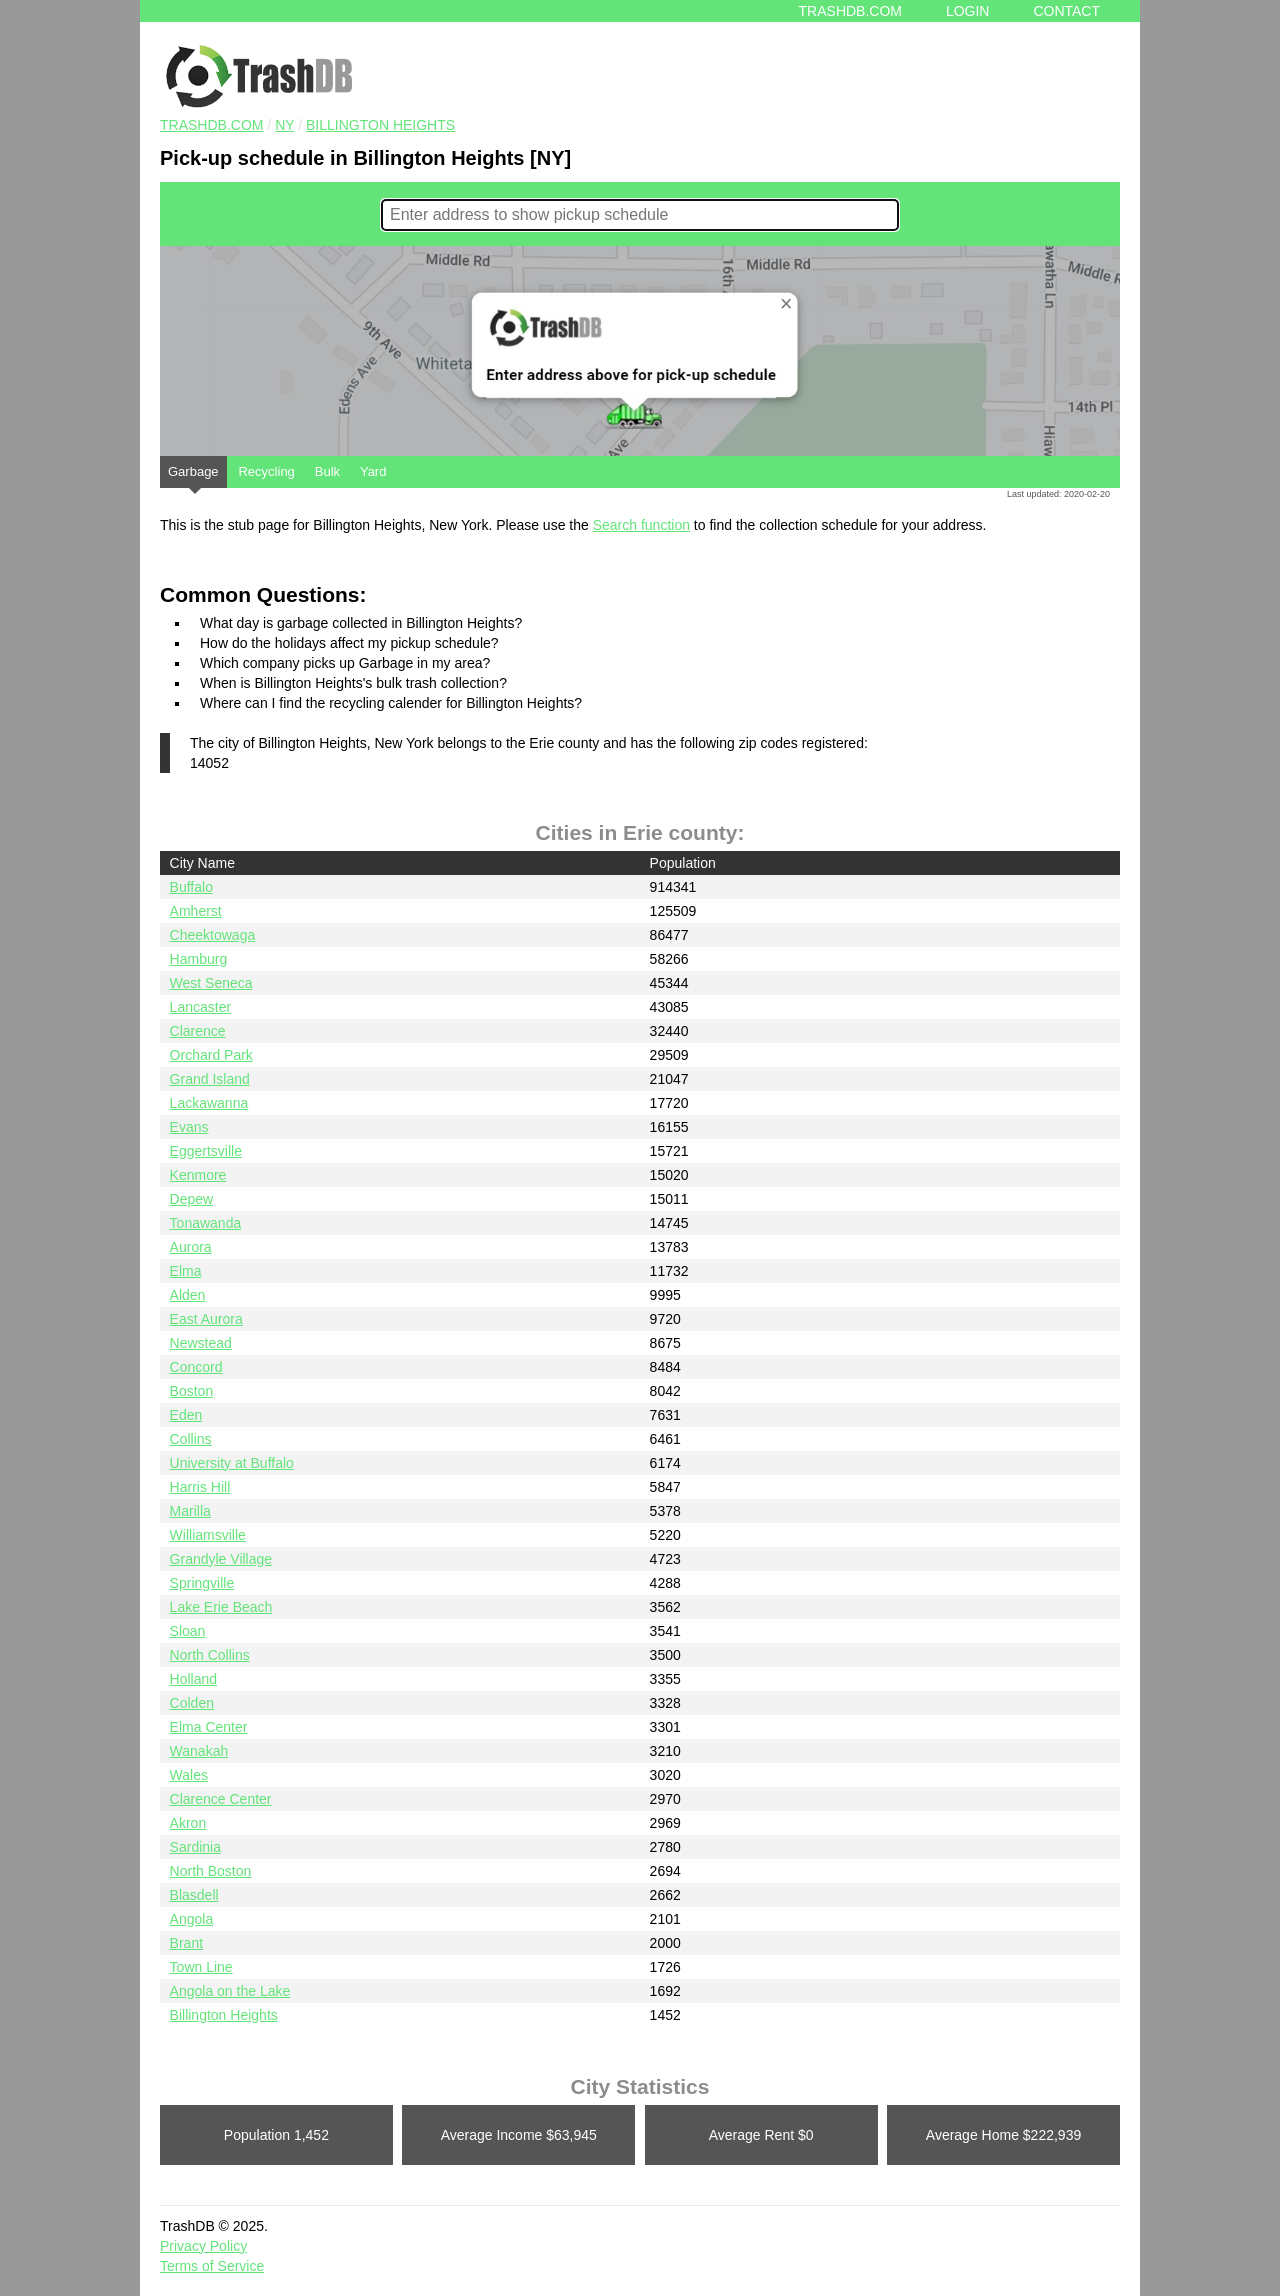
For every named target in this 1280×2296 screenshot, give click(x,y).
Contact (1066, 11)
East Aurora (206, 1319)
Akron (188, 1823)
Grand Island (210, 1079)
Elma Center (209, 1727)
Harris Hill (200, 1487)
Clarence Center (221, 1799)
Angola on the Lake (230, 1991)
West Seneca (211, 983)
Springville (202, 1583)
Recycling (266, 471)
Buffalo (191, 887)
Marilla (190, 1511)
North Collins (210, 1655)
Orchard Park (211, 1055)
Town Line (201, 1967)
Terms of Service (212, 2266)
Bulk (327, 471)
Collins (191, 1439)
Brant (186, 1943)
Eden (186, 1415)
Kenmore (198, 1175)
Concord (196, 1367)
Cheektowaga (213, 935)
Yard (373, 471)
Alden (188, 1295)
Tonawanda (206, 1223)
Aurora (191, 1247)
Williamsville (208, 1535)
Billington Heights (380, 125)
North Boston (211, 1871)
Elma (186, 1271)
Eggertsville (206, 1151)
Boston (192, 1391)
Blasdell (194, 1895)
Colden (192, 1703)
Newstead (201, 1343)
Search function (641, 525)
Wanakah (199, 1751)
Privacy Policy (203, 2246)
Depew (192, 1199)
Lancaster (200, 1007)
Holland (193, 1679)
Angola (192, 1919)
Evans (189, 1127)
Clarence (198, 1031)
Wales (189, 1775)
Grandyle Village (221, 1559)
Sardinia (195, 1847)
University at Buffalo (232, 1463)
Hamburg (199, 959)
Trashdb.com (850, 11)
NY (284, 125)
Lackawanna (209, 1103)
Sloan (188, 1631)
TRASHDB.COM (211, 125)
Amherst (196, 911)
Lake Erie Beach (221, 1607)
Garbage (193, 476)
